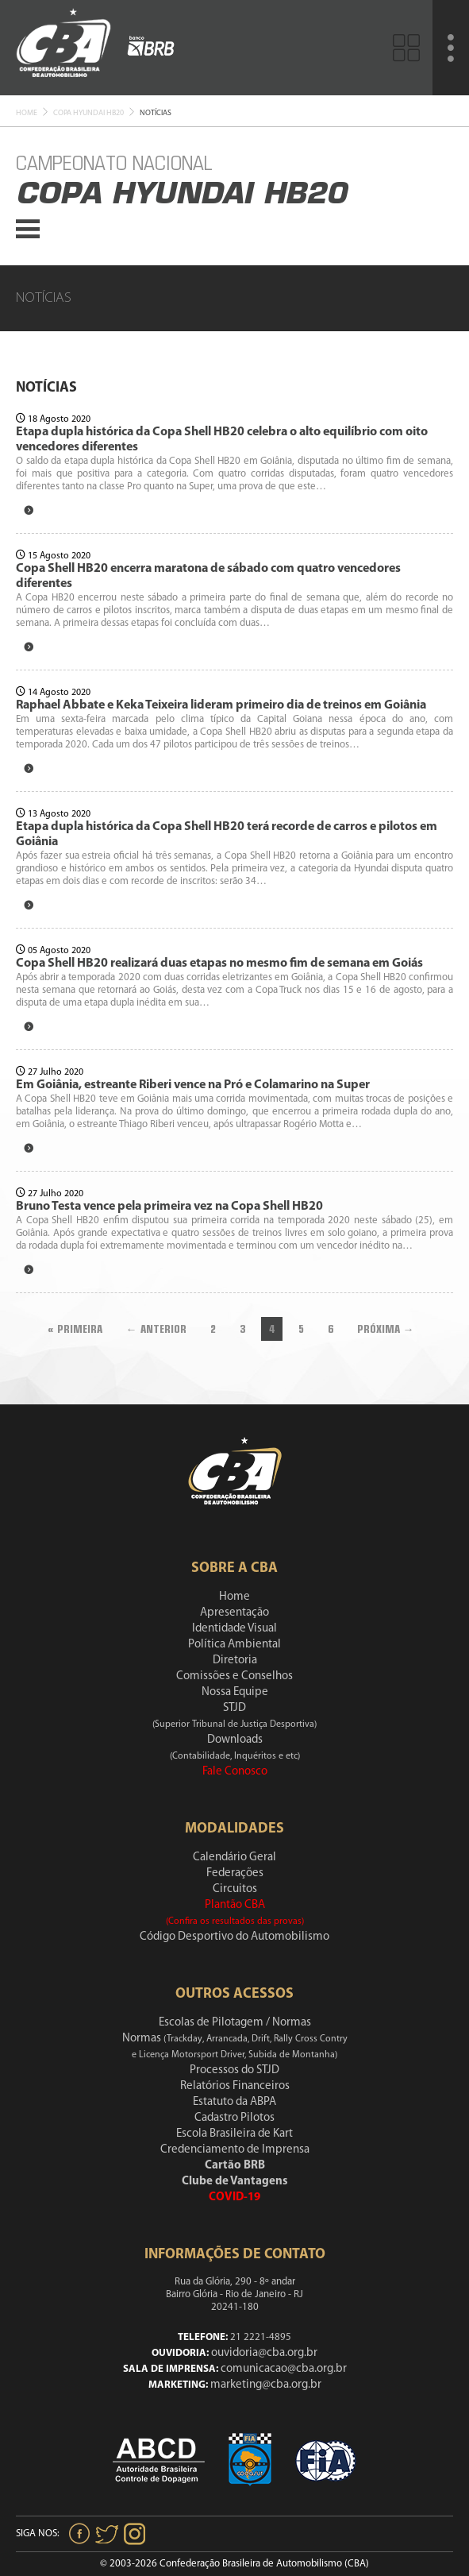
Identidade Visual (234, 1629)
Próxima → (385, 1329)
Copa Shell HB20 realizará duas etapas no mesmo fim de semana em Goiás (219, 963)
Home (26, 113)
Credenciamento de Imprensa (234, 2150)
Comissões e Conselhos (234, 1676)
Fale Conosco (234, 1772)
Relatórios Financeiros (235, 2086)
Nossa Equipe (235, 1692)
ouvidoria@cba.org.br (264, 2353)
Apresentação (234, 1613)
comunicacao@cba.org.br (284, 2369)
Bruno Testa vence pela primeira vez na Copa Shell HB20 (169, 1206)
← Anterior (156, 1329)
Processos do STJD (234, 2070)
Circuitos (235, 1889)
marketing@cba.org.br (265, 2385)
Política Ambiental (234, 1645)
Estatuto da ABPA (234, 2102)
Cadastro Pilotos (234, 2118)
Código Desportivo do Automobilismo (234, 1937)
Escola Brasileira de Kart (234, 2134)
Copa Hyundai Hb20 (88, 113)
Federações (234, 1873)
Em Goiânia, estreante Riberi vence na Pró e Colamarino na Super (193, 1085)
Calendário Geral (234, 1857)
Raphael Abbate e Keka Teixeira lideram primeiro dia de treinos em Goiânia (221, 705)
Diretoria (235, 1660)
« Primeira (75, 1329)
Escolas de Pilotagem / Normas (235, 2023)
